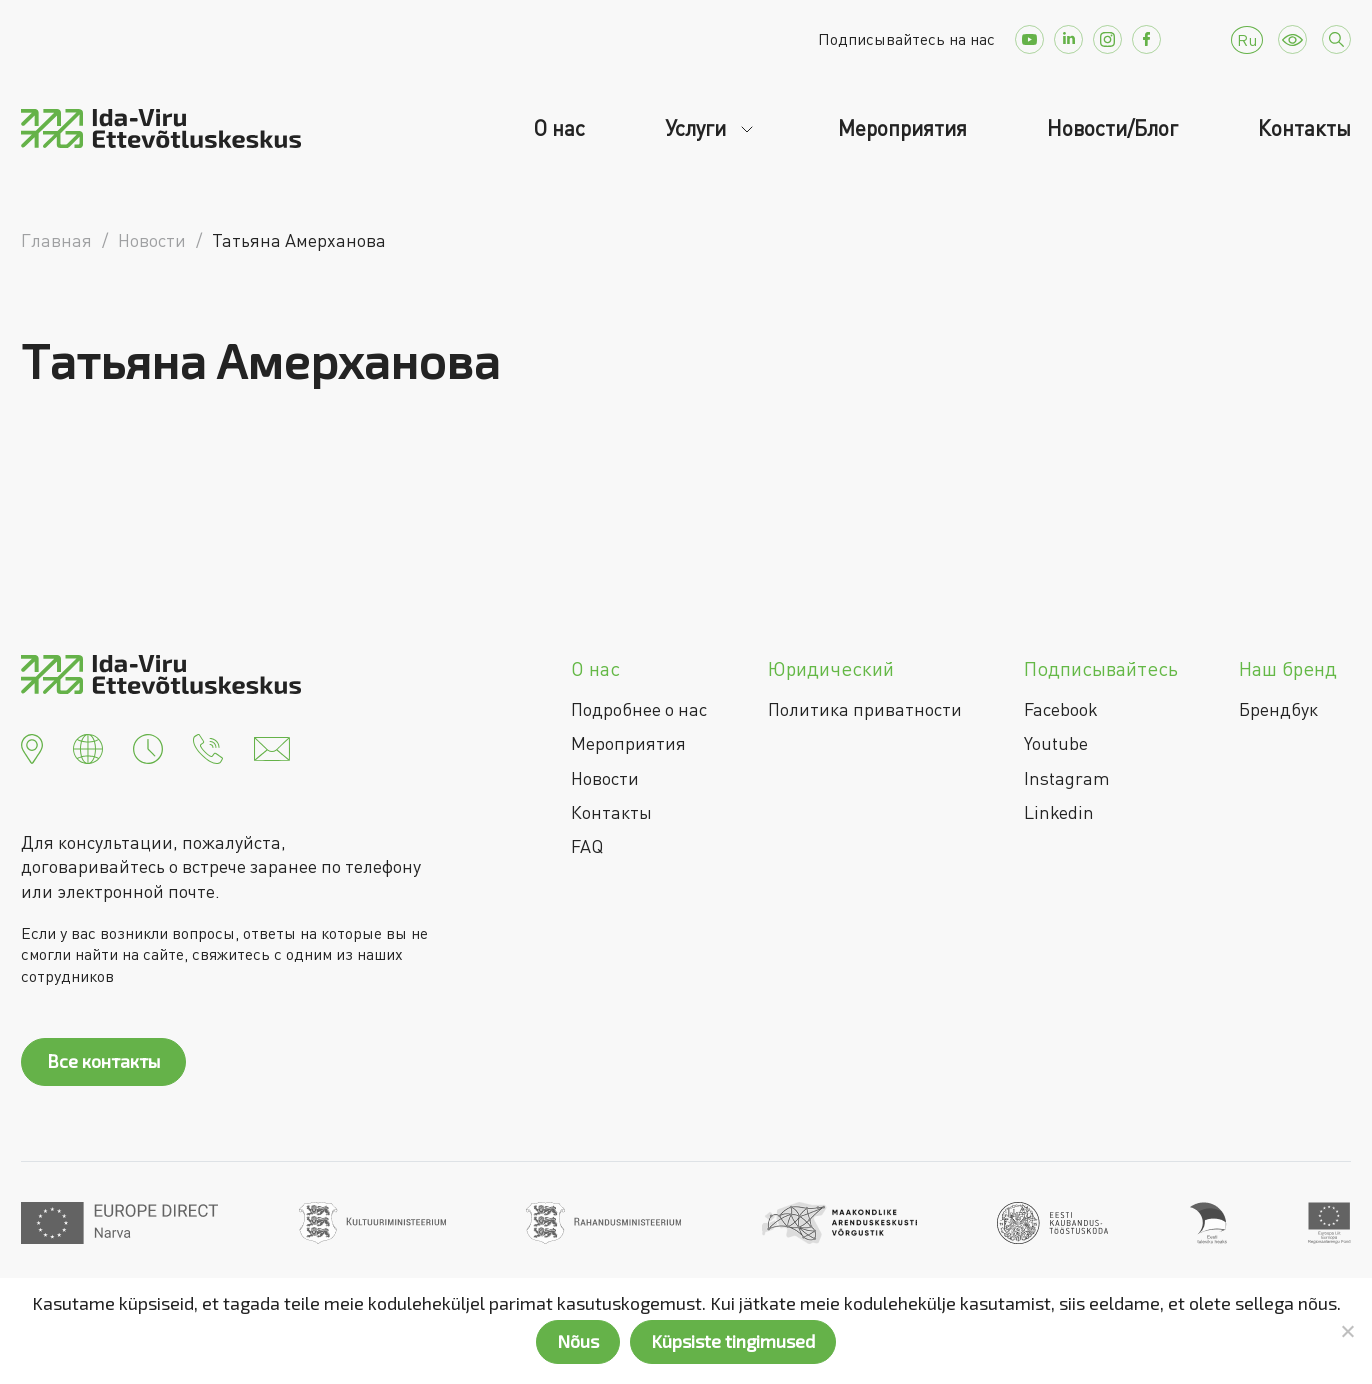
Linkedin (1059, 812)
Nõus (578, 1341)
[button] (32, 746)
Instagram (1067, 778)
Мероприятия (902, 128)
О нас (559, 128)
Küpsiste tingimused (733, 1341)
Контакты (1304, 128)
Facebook (1061, 709)
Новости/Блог (1112, 128)
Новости (605, 778)
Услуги (698, 128)
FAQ (587, 846)
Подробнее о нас (639, 709)
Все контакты (103, 1061)
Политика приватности (865, 709)
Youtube (1056, 743)
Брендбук (1278, 709)
